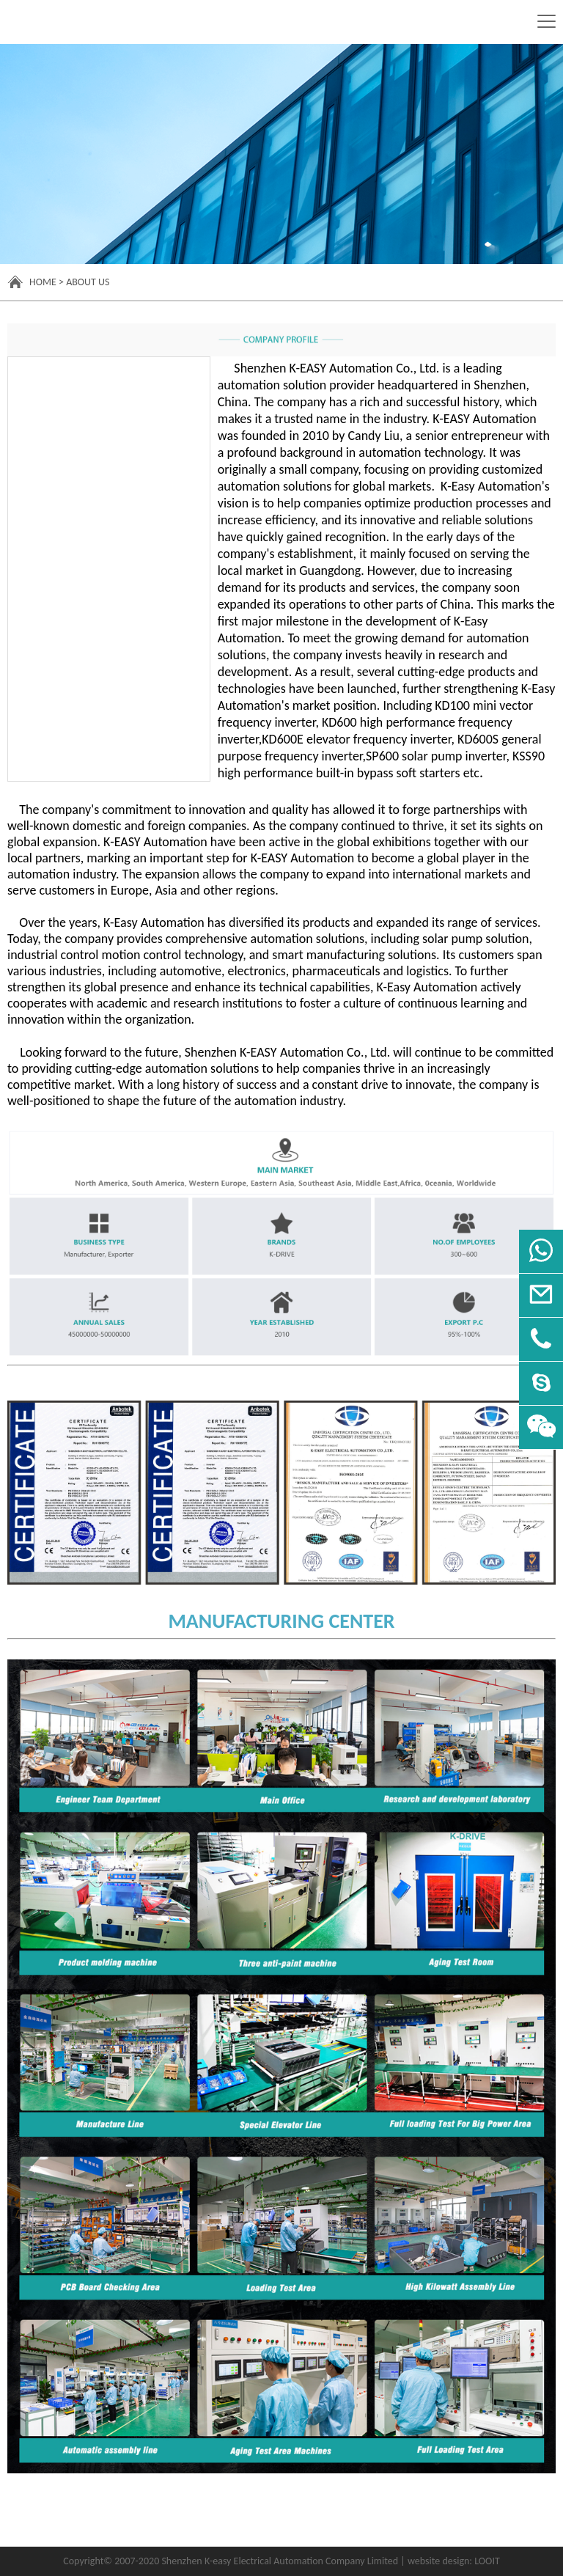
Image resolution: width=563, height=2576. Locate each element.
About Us (87, 282)
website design (438, 2561)
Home (42, 282)
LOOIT (486, 2561)
